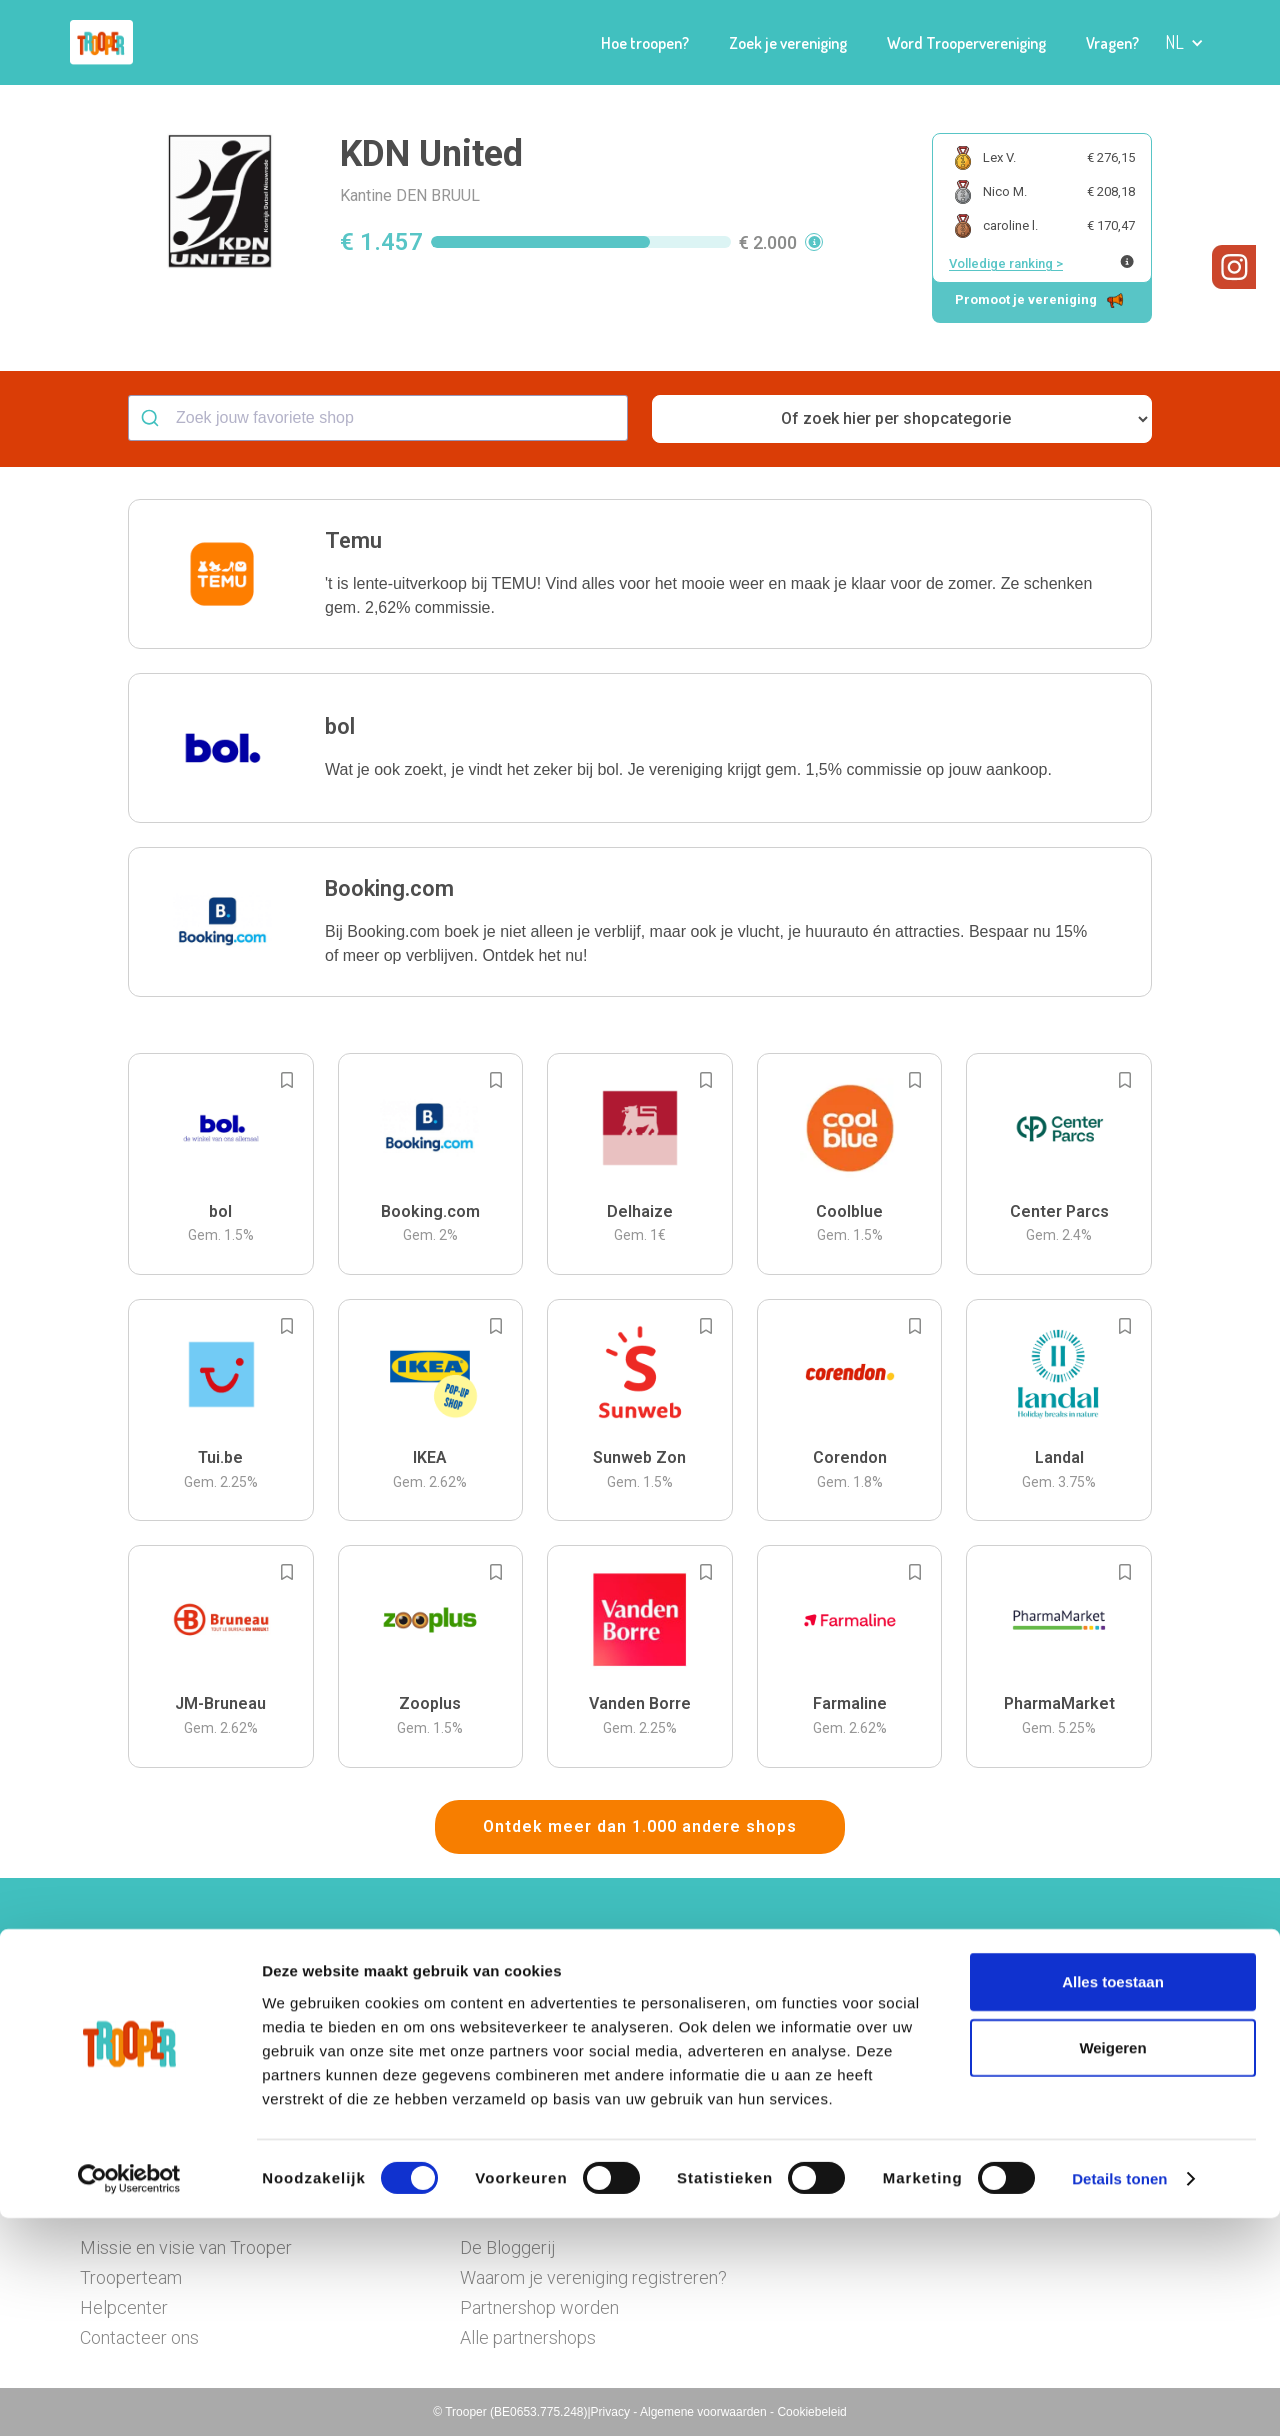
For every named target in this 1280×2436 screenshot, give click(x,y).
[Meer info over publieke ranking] (1127, 261)
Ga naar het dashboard (846, 2078)
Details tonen (1119, 2396)
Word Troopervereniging (966, 43)
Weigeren (1112, 2265)
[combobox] (378, 418)
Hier (419, 2049)
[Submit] (152, 418)
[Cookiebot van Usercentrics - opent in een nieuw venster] (129, 2397)
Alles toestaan (1113, 2199)
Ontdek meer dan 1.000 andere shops (640, 1826)
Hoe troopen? (645, 43)
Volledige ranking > (1006, 263)
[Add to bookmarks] (287, 1080)
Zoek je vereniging (788, 43)
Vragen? (1112, 43)
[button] (1184, 42)
